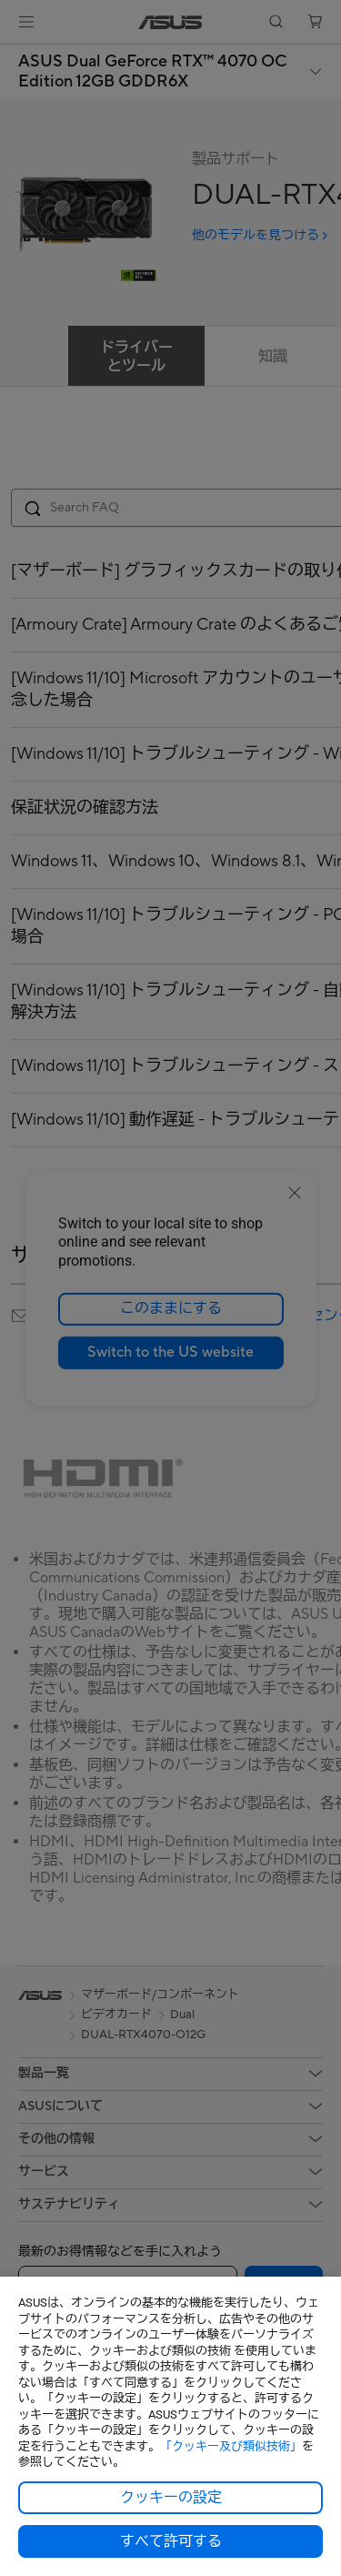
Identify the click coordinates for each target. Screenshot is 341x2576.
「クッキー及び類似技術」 (231, 2446)
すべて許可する (171, 2541)
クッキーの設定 (171, 2498)
